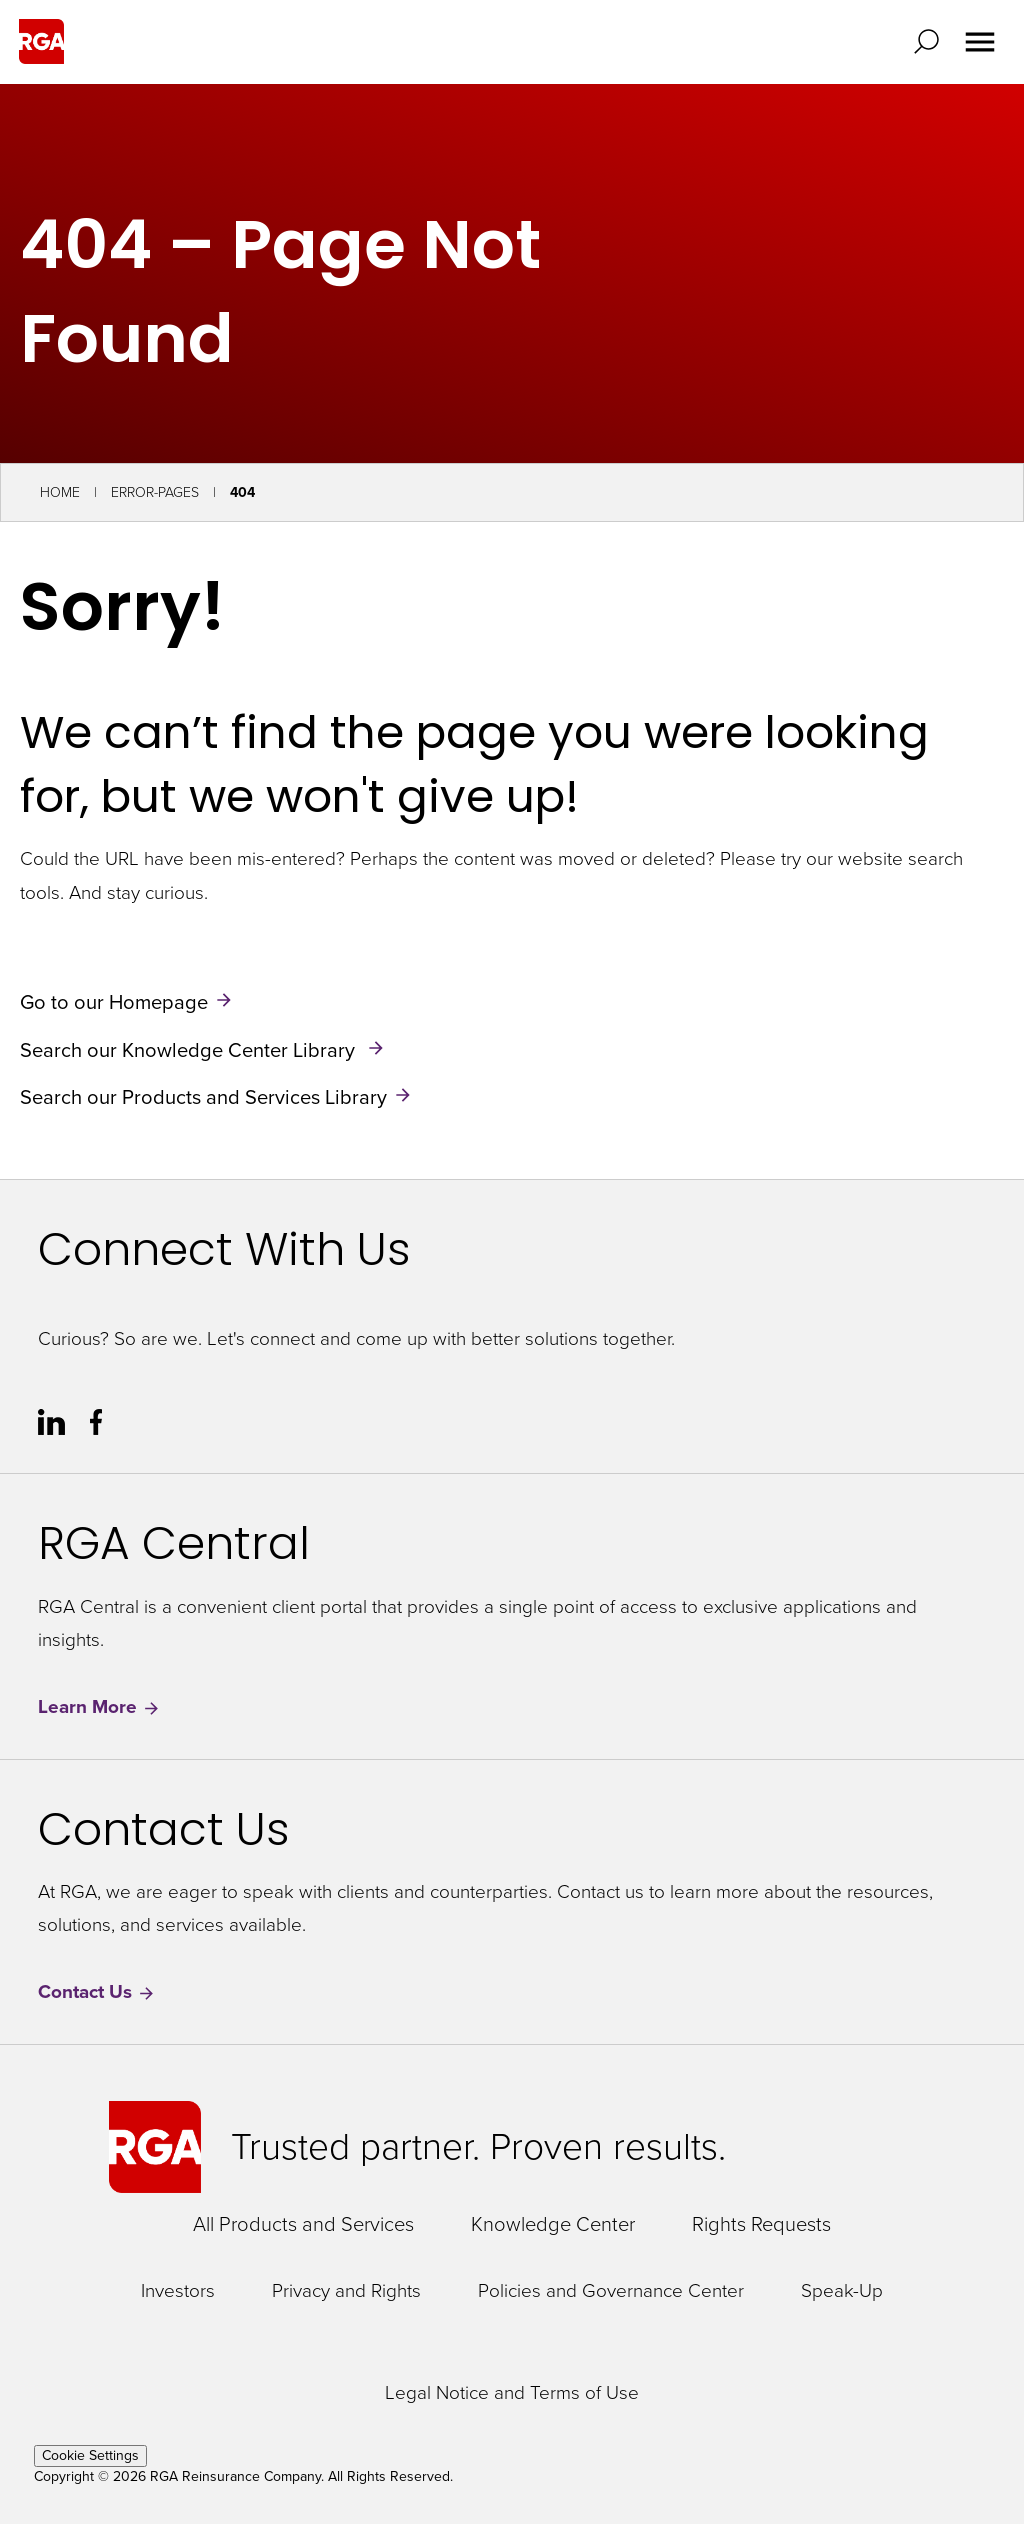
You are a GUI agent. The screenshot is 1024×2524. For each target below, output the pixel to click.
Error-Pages (155, 492)
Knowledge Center (553, 2224)
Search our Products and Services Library (203, 1097)
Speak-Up (842, 2291)
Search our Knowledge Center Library (190, 1049)
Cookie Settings (90, 2455)
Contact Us (97, 1992)
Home (60, 492)
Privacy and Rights (346, 2291)
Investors (178, 2291)
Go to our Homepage (114, 1002)
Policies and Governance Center (611, 2291)
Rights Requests (761, 2224)
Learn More (99, 1707)
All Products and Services (303, 2224)
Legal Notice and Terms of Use (512, 2393)
